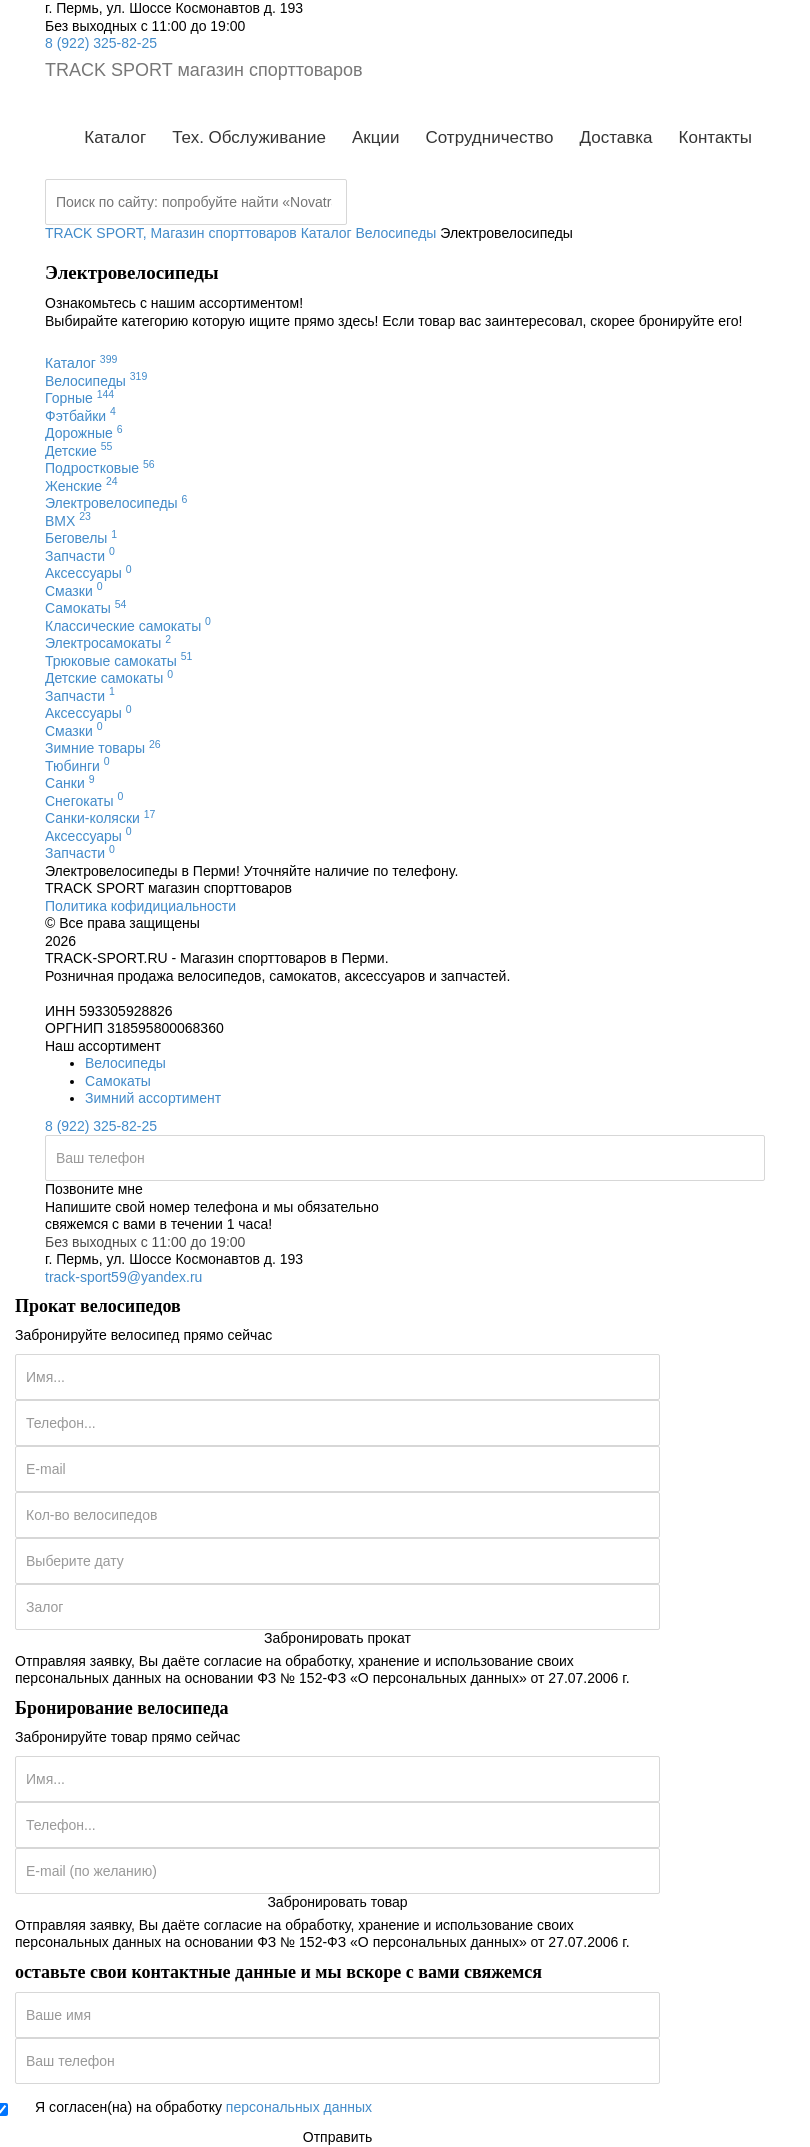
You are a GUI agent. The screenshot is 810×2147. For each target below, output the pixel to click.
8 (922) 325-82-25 (101, 43)
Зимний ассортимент (153, 1098)
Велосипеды (125, 1063)
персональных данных (299, 2107)
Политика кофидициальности (140, 906)
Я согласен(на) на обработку (203, 2107)
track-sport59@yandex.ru (123, 1277)
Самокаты (118, 1081)
